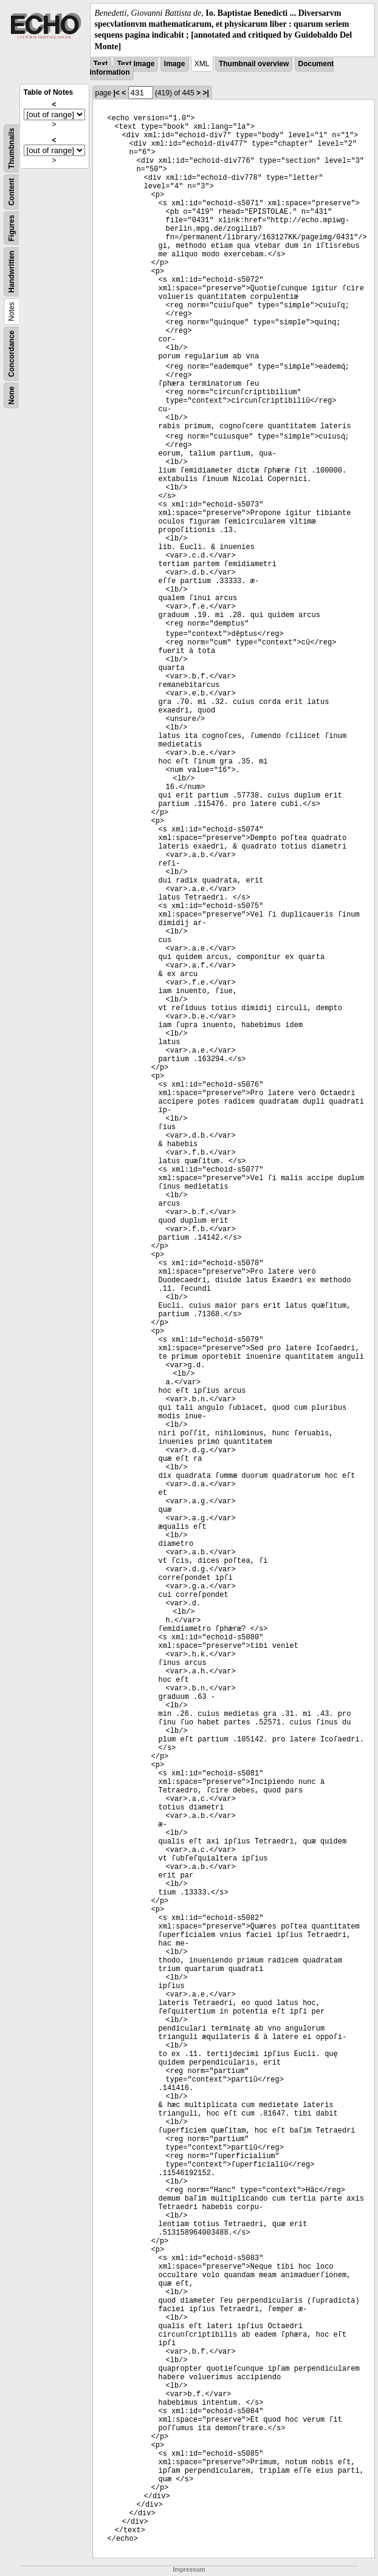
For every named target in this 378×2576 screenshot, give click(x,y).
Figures (11, 228)
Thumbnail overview (254, 64)
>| (205, 93)
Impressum (189, 2569)
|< (117, 93)
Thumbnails (11, 148)
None (11, 395)
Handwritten (11, 271)
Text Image (136, 64)
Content (11, 191)
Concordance (11, 353)
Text (101, 64)
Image (174, 64)
